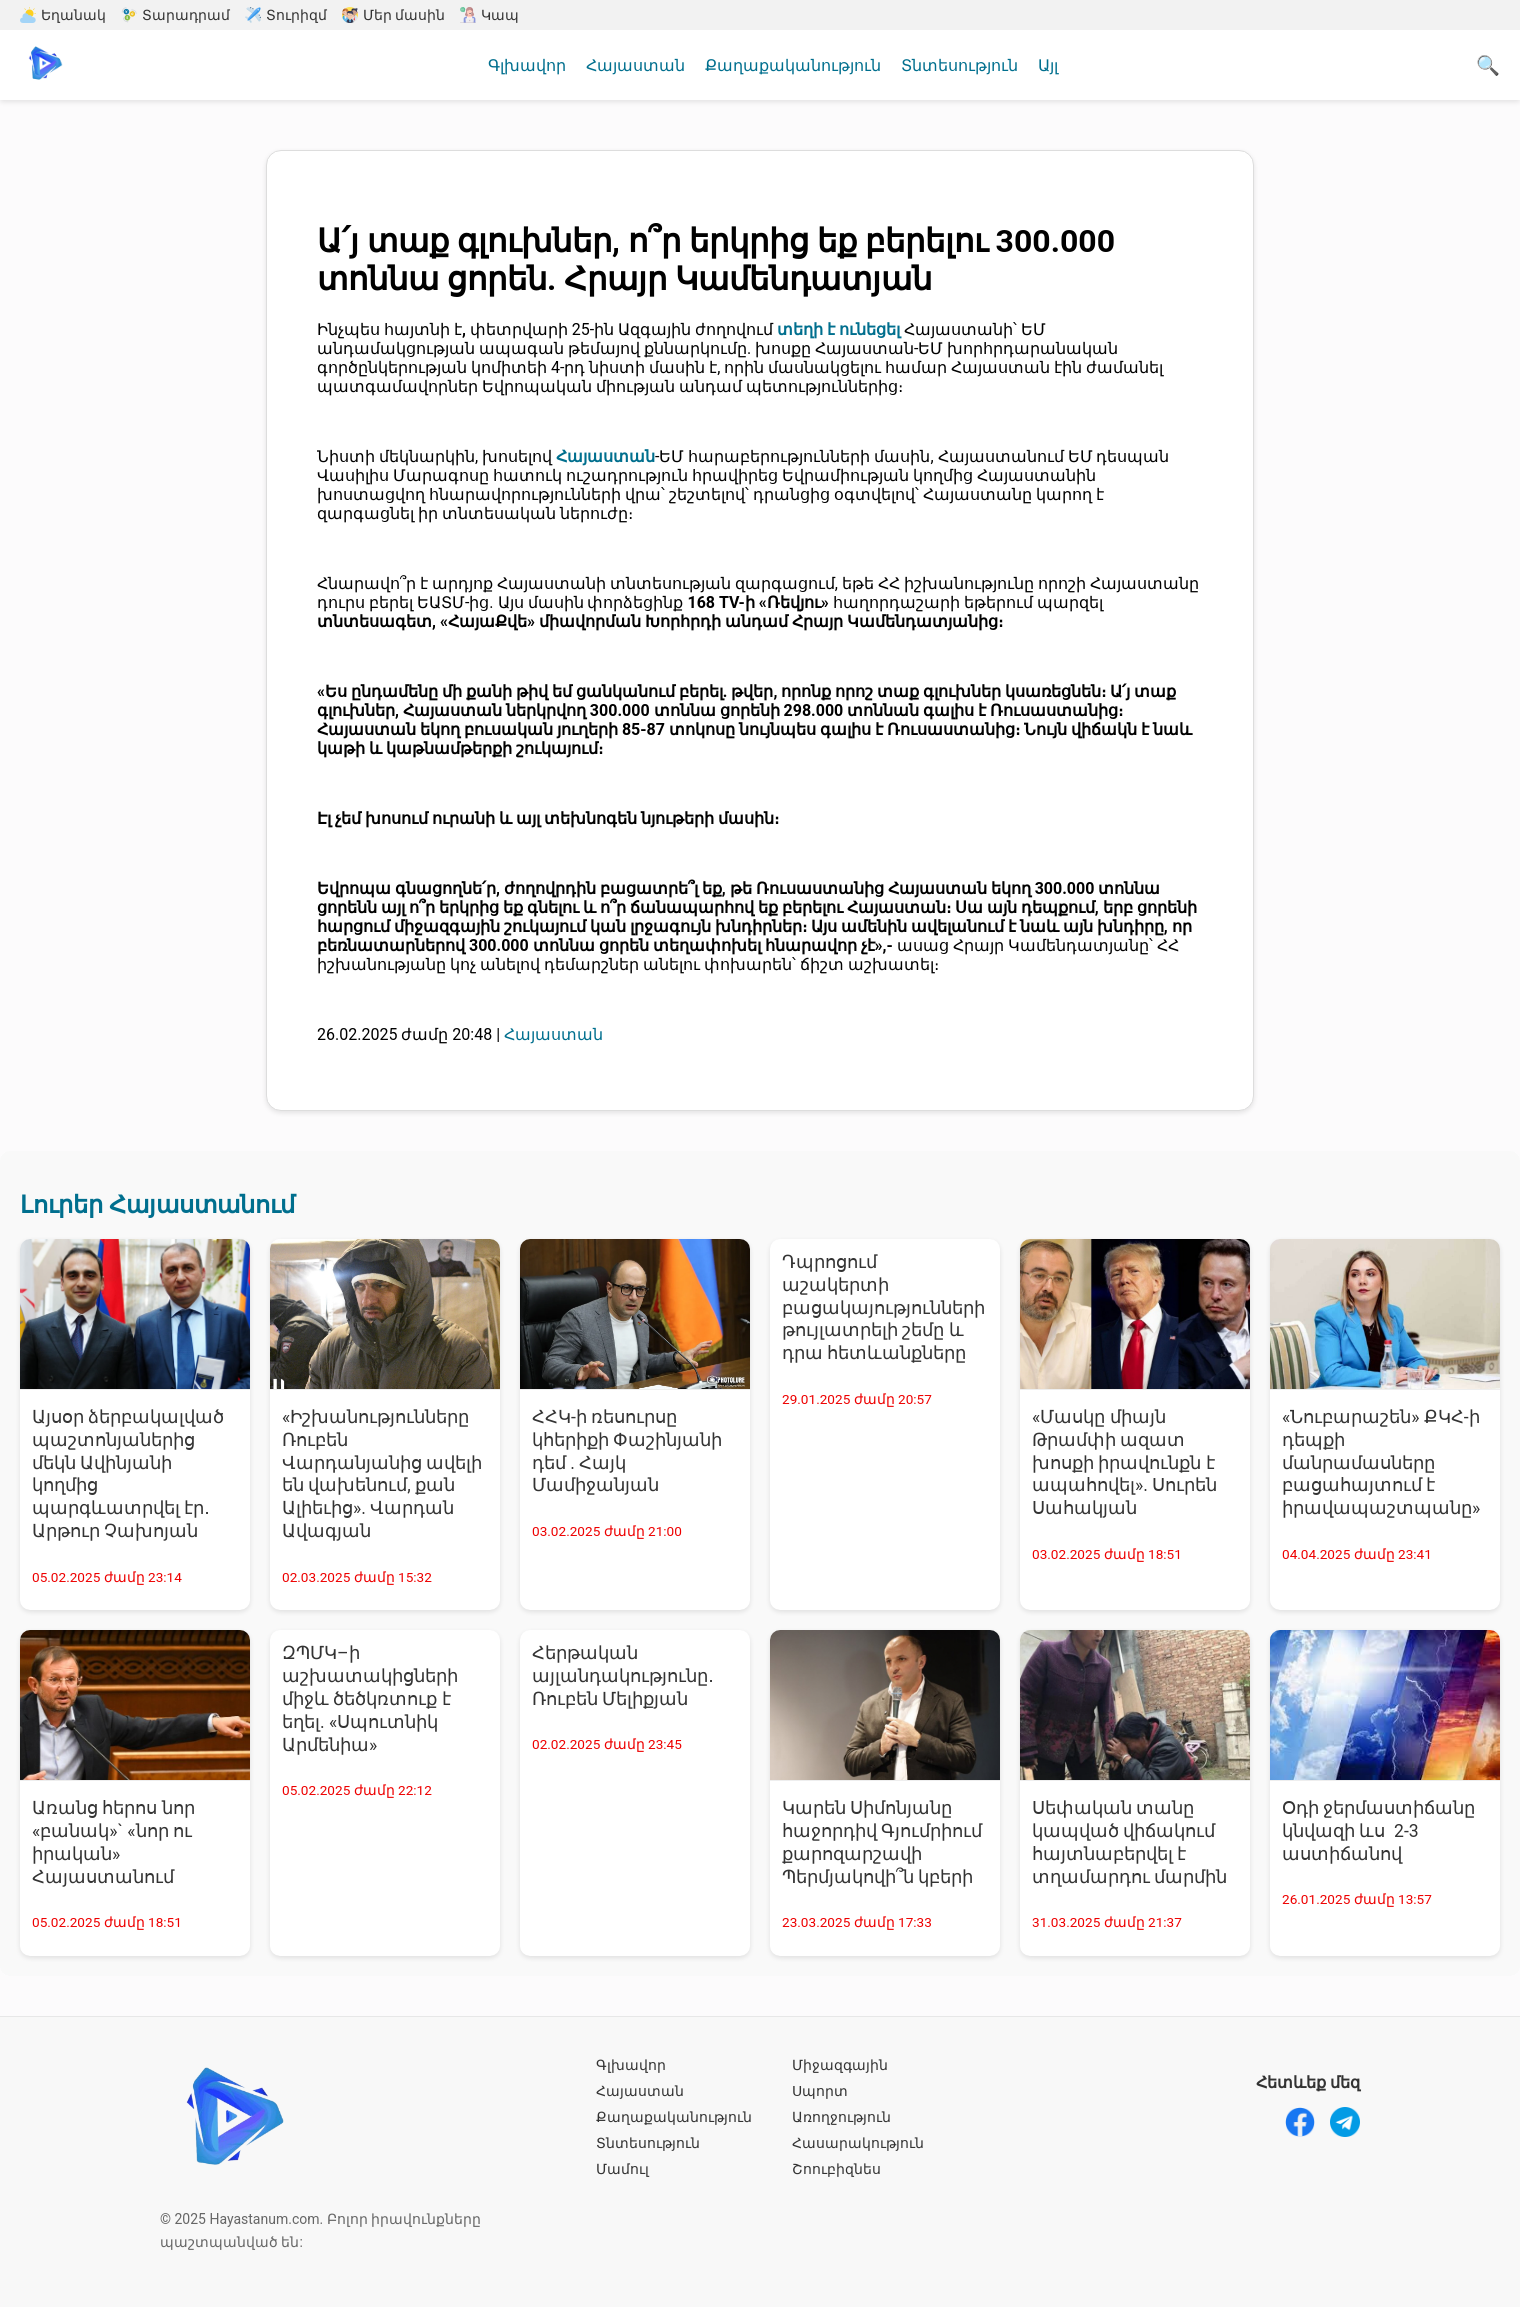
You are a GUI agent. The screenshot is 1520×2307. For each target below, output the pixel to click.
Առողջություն (841, 2117)
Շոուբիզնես (836, 2169)
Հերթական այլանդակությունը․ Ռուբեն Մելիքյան (623, 1676)
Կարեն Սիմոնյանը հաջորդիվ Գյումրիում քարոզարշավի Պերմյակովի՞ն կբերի (882, 1842)
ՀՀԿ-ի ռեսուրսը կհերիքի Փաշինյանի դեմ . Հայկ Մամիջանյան (627, 1451)
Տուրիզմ (286, 15)
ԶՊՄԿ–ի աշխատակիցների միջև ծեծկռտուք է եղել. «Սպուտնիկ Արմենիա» (370, 1698)
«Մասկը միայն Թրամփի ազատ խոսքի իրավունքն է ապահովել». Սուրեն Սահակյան (1124, 1462)
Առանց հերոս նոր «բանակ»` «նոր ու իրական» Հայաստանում (113, 1842)
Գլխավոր (527, 65)
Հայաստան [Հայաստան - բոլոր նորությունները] (553, 1034)
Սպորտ (820, 2091)
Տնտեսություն (959, 65)
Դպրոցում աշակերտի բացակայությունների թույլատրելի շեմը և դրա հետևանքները (883, 1307)
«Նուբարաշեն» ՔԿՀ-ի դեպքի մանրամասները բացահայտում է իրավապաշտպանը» (1381, 1462)
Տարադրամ (175, 15)
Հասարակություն (858, 2143)
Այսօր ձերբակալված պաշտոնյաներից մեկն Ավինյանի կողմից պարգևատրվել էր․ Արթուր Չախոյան (128, 1474)
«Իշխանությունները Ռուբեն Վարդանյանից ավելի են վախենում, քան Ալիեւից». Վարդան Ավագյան (382, 1474)
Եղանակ (63, 15)
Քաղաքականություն (793, 65)
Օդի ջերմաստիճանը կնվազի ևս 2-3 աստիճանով (1378, 1831)
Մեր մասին (393, 15)
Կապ (489, 15)
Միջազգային (840, 2065)
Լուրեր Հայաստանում (157, 1205)
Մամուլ (622, 2169)
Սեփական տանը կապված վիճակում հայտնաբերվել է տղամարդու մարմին (1129, 1842)
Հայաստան (635, 65)
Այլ (1048, 65)
